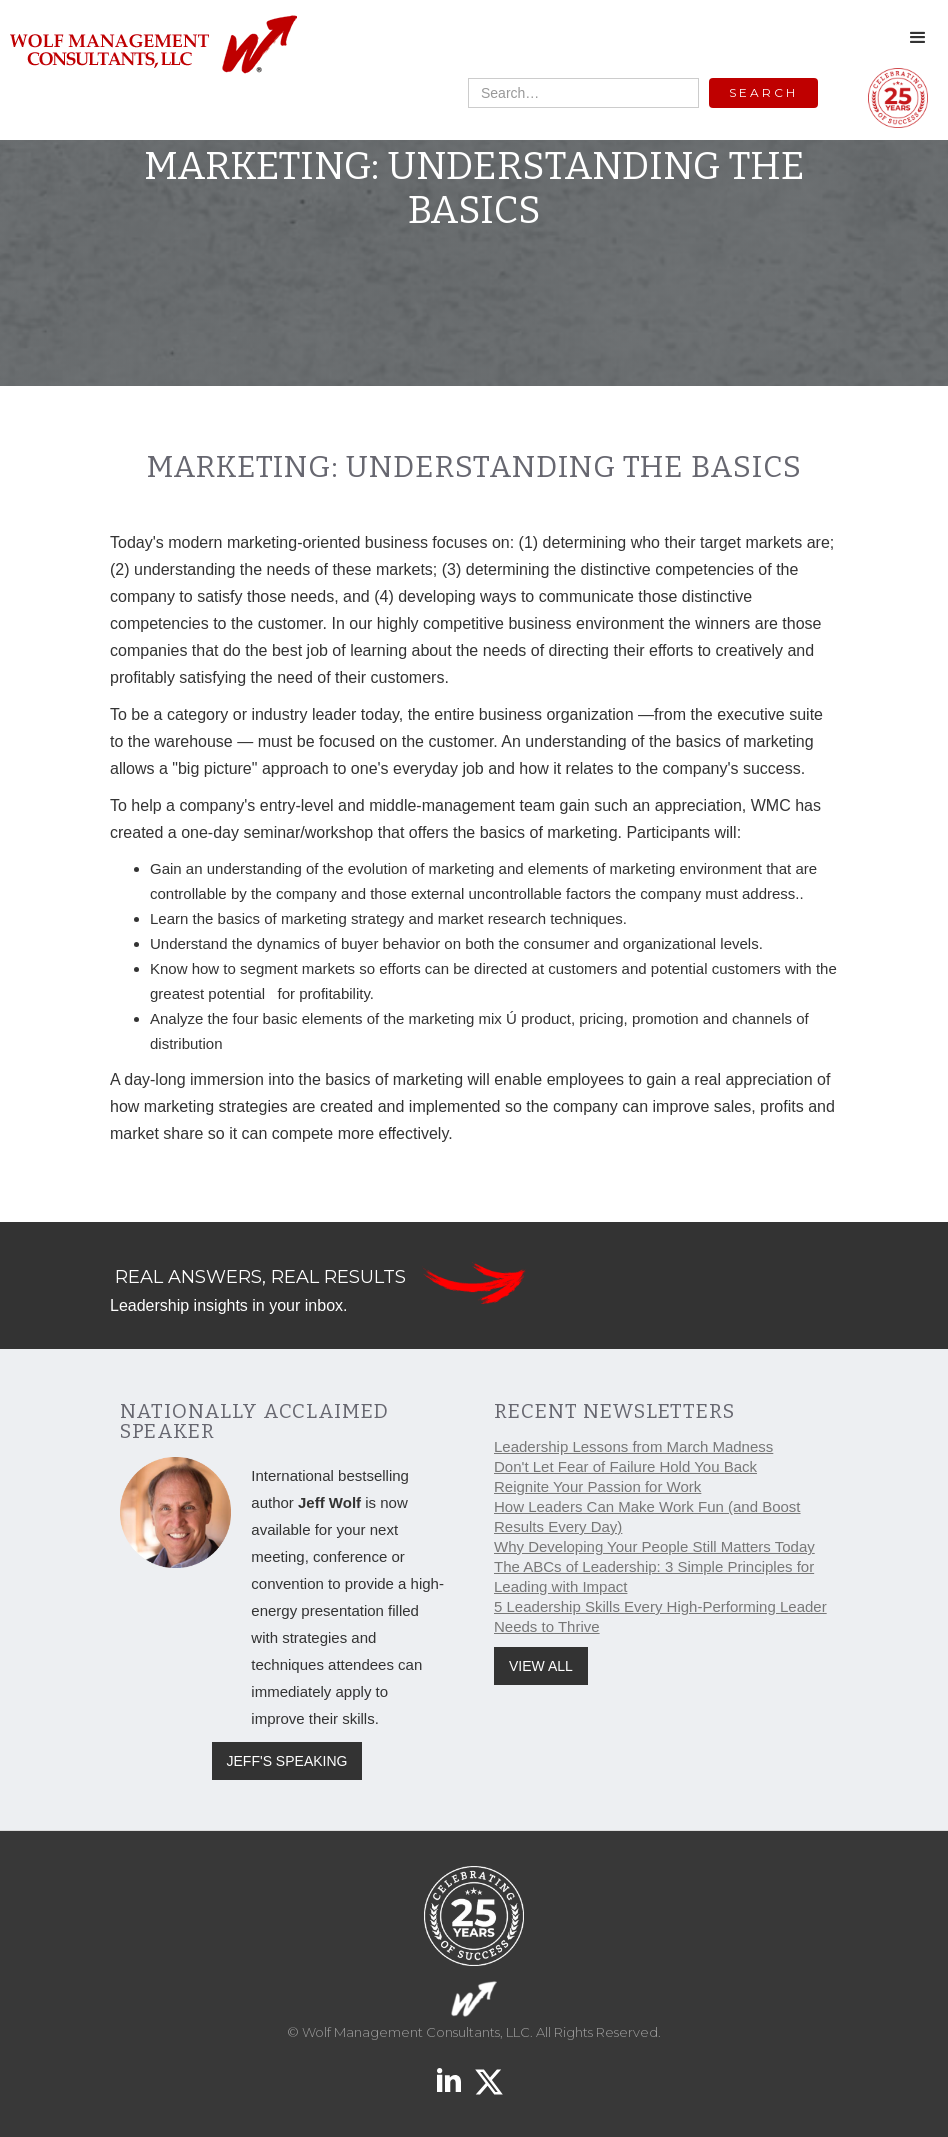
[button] (918, 38)
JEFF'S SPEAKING (287, 1761)
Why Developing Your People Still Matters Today (654, 1546)
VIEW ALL (541, 1666)
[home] (152, 45)
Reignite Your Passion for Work (597, 1486)
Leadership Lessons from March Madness (633, 1446)
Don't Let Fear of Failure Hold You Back (625, 1466)
